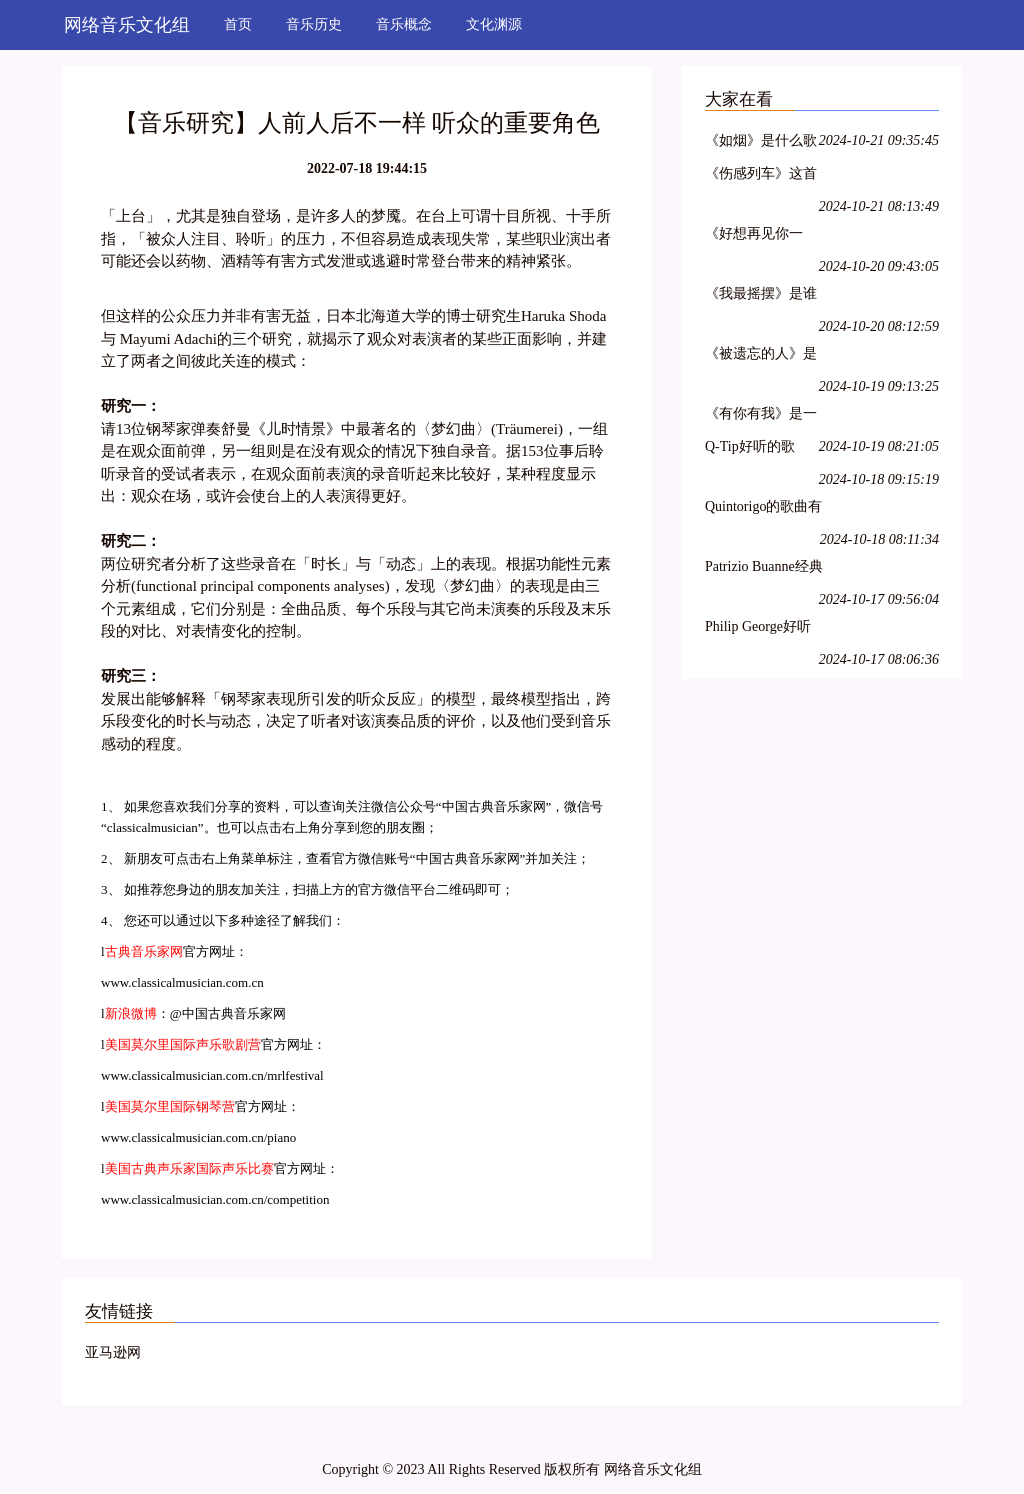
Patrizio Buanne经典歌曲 (764, 569)
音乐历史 (314, 24)
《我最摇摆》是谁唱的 (761, 296)
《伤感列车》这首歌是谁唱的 (761, 176)
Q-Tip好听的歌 (750, 446)
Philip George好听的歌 (758, 629)
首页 (238, 24)
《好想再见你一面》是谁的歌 (754, 236)
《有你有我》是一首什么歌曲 (761, 416)
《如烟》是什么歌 (761, 140)
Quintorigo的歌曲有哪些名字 (763, 509)
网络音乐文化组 (127, 25)
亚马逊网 (113, 1352)
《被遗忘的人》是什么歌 (761, 356)
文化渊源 (494, 24)
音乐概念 (404, 24)
